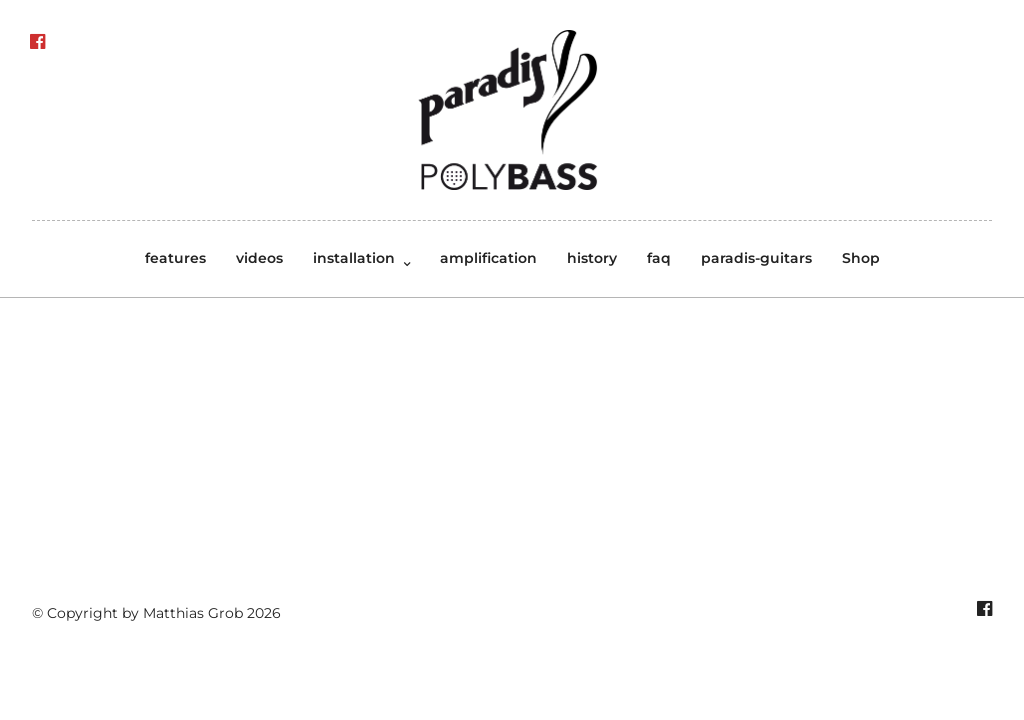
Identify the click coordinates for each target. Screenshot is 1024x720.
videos (259, 258)
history (592, 258)
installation (354, 258)
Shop (861, 258)
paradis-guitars (756, 258)
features (175, 258)
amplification (488, 258)
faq (659, 258)
